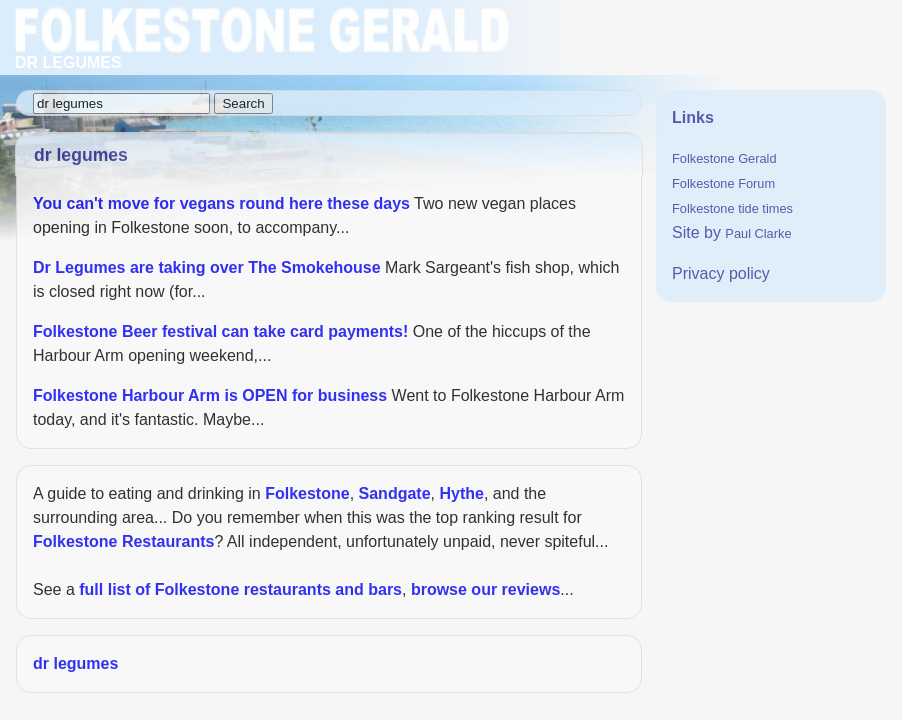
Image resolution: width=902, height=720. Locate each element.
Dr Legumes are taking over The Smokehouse (207, 267)
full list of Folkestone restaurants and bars (240, 589)
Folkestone (307, 493)
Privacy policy (721, 273)
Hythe (461, 493)
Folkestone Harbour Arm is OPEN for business (210, 395)
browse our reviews (485, 589)
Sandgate (395, 493)
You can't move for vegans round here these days (221, 203)
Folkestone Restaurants (123, 541)
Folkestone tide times (732, 208)
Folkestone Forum (723, 183)
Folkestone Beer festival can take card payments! (220, 331)
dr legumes (75, 663)
